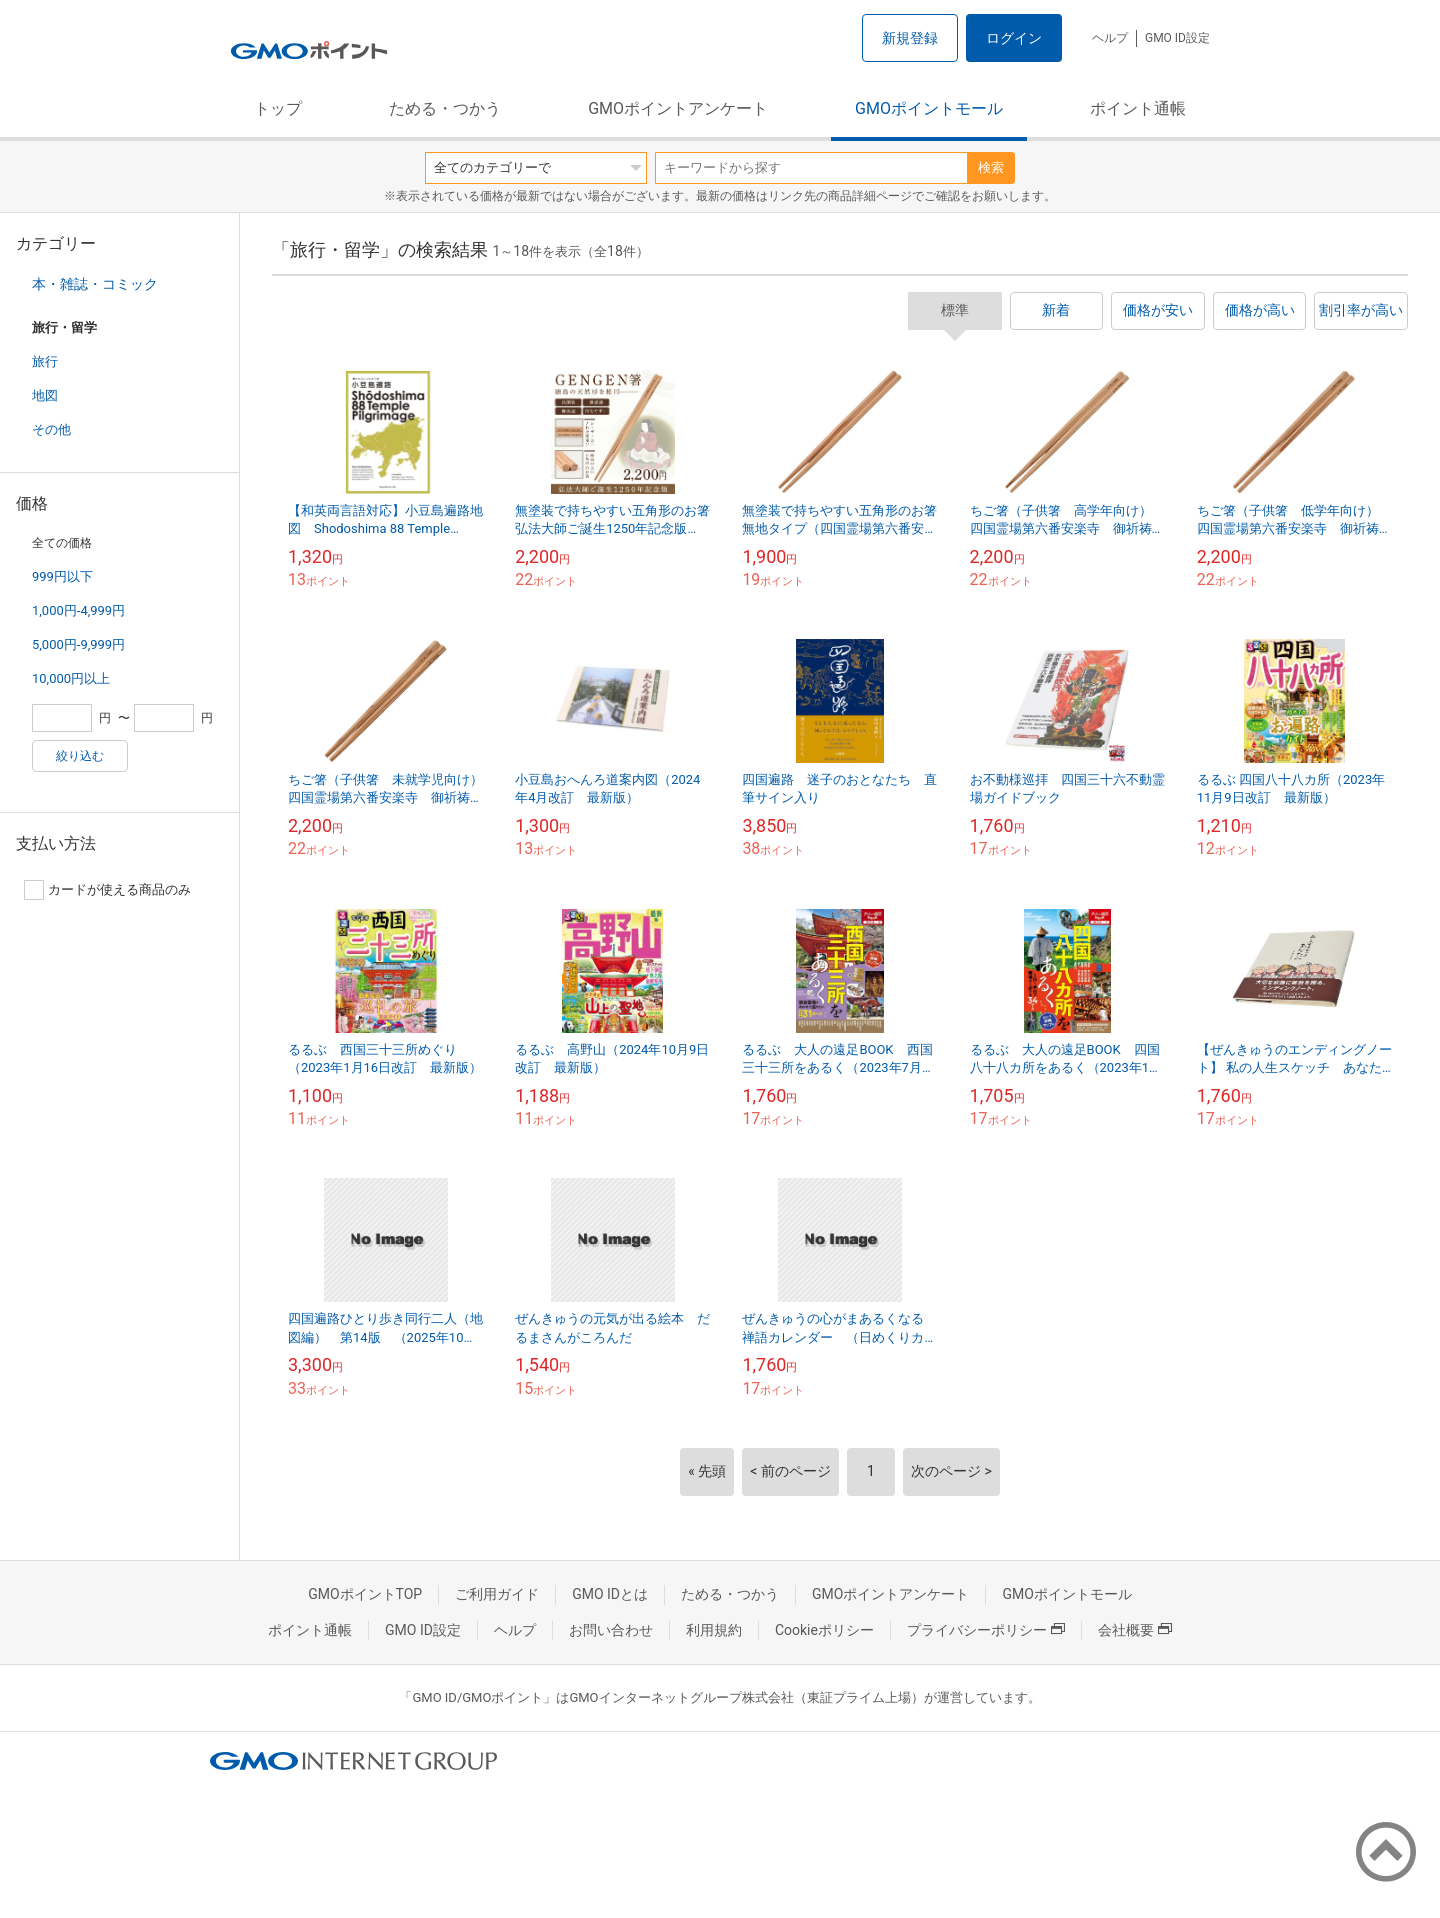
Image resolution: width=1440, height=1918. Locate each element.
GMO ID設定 (1177, 38)
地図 (45, 395)
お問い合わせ (611, 1630)
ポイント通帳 (1138, 108)
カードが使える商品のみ (107, 890)
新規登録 (910, 38)
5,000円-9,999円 (78, 644)
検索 (991, 167)
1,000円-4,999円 (78, 610)
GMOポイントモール (929, 108)
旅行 (45, 361)
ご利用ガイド (497, 1594)
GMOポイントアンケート (678, 108)
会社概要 (1135, 1630)
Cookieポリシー (824, 1630)
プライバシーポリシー (986, 1630)
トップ (278, 108)
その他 (51, 429)
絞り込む (80, 756)
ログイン (1014, 38)
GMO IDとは (610, 1594)
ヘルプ (1110, 38)
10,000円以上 (71, 678)
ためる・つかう (445, 108)
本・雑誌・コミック (95, 284)
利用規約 (714, 1630)
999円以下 (62, 576)
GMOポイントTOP (365, 1594)
